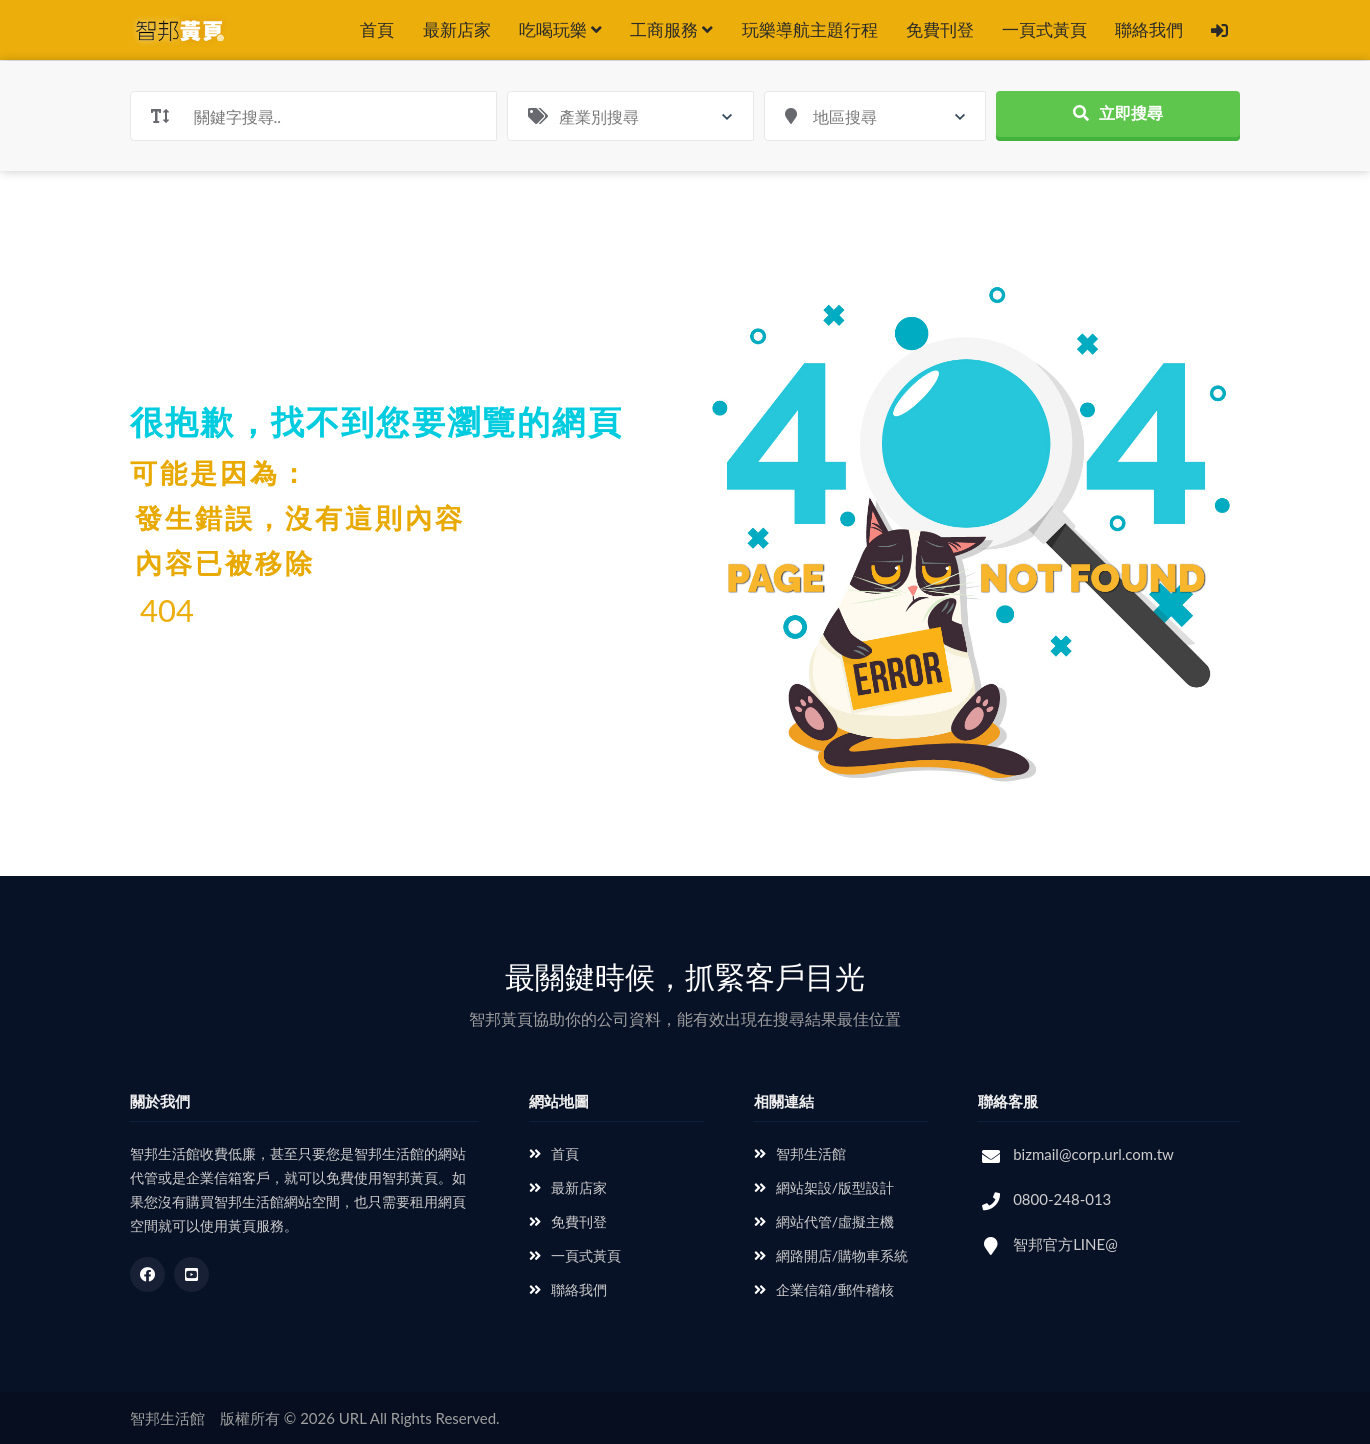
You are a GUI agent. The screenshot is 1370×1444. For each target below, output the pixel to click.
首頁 (377, 29)
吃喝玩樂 (560, 29)
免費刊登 (940, 29)
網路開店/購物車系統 (831, 1255)
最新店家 (457, 29)
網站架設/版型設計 (824, 1187)
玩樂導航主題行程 (810, 29)
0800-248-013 (1062, 1199)
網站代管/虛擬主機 (824, 1221)
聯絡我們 (1149, 29)
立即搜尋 (1118, 112)
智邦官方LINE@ (1065, 1244)
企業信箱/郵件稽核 (824, 1289)
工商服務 (671, 29)
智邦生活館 (800, 1153)
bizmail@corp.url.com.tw (1093, 1154)
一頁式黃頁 (1044, 29)
